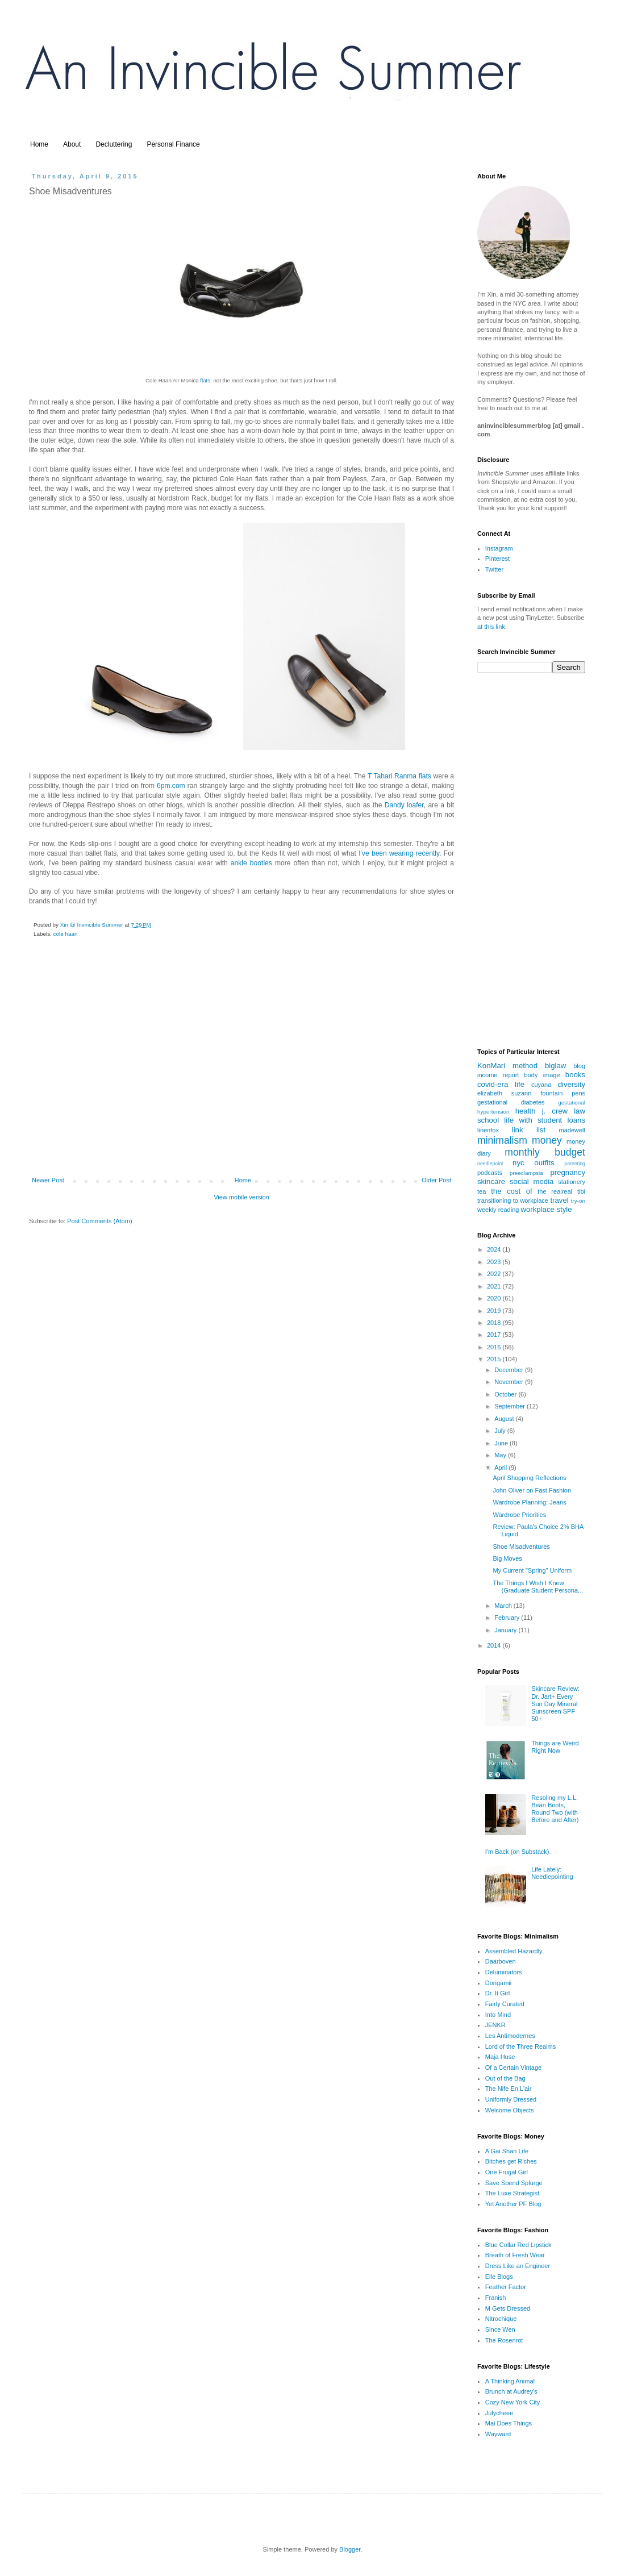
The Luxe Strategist (512, 2193)
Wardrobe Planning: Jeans (529, 1502)
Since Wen (500, 2329)
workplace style (546, 1209)
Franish (495, 2297)
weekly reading (498, 1209)
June (502, 1443)
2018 (495, 1322)
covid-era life (500, 1084)
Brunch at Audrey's (511, 2391)
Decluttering (113, 144)
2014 (495, 1645)
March (504, 1605)
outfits (544, 1162)
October (506, 1394)
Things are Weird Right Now (555, 1747)
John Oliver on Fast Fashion (532, 1490)
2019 (495, 1310)
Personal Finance (173, 144)
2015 (495, 1359)
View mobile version (241, 1197)
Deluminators (503, 1972)
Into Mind (498, 2014)
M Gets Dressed (507, 2308)
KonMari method (507, 1065)
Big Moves (507, 1558)
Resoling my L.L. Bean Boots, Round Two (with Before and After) (554, 1809)
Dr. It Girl (497, 1993)
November (509, 1381)
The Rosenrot (504, 2340)
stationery (571, 1181)
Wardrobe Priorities (519, 1514)
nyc (518, 1162)
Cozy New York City (512, 2402)
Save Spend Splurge (514, 2182)
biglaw (555, 1065)
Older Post (436, 1180)
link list (528, 1130)
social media (531, 1181)
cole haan (65, 934)
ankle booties (251, 863)
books (575, 1074)
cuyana (541, 1084)
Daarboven (500, 1961)
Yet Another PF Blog (513, 2203)
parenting (574, 1163)
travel (559, 1200)
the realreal (555, 1191)
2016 (495, 1347)
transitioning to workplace (512, 1200)
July (500, 1430)
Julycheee (499, 2413)
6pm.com (172, 786)
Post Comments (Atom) (99, 1221)
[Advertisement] (241, 1084)
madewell (572, 1130)
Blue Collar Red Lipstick (518, 2244)
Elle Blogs (499, 2276)
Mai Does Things (508, 2423)
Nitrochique (501, 2318)
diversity (571, 1084)
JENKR (495, 2024)
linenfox (488, 1130)
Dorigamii (498, 1982)
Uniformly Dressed (510, 2099)
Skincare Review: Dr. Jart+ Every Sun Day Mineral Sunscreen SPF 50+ (555, 1703)
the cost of (511, 1191)
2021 (495, 1286)
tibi (581, 1191)
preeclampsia (526, 1173)
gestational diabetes (511, 1102)
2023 (495, 1261)
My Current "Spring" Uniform (532, 1570)
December (509, 1369)
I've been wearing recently (399, 853)
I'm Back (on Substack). (518, 1851)
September (510, 1406)
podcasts (489, 1172)
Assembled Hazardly (514, 1951)
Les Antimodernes (510, 2035)
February (507, 1617)
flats (205, 380)
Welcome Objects (509, 2110)
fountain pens (562, 1093)
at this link (491, 626)
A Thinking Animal (510, 2381)
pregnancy (567, 1172)
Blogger (349, 2549)
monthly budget (545, 1152)
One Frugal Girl (506, 2172)
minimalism (502, 1140)
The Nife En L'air (508, 2088)
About (72, 144)
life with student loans (544, 1120)
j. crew (555, 1111)
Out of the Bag (505, 2078)
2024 (495, 1249)
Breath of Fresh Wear (515, 2255)
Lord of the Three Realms (520, 2046)
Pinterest (497, 558)
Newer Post (48, 1180)
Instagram (499, 548)
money (547, 1140)
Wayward (498, 2434)
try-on (578, 1201)
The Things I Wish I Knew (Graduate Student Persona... (538, 1586)
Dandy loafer (404, 805)
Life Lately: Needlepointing (552, 1873)
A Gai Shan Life (506, 2151)
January (506, 1630)
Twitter (494, 569)
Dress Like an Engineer (517, 2265)
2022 (495, 1273)
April (501, 1467)
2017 (495, 1334)
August (504, 1418)
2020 (495, 1298)
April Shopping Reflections (529, 1477)
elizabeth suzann (504, 1093)
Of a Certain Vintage (513, 2067)
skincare (491, 1181)
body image (542, 1075)
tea (481, 1191)
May (501, 1455)
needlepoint (490, 1163)
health (525, 1111)
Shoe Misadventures (521, 1546)
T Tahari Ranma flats (399, 776)
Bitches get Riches (511, 2161)
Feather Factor (505, 2286)
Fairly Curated (504, 2003)
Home (39, 144)
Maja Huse (500, 2056)
